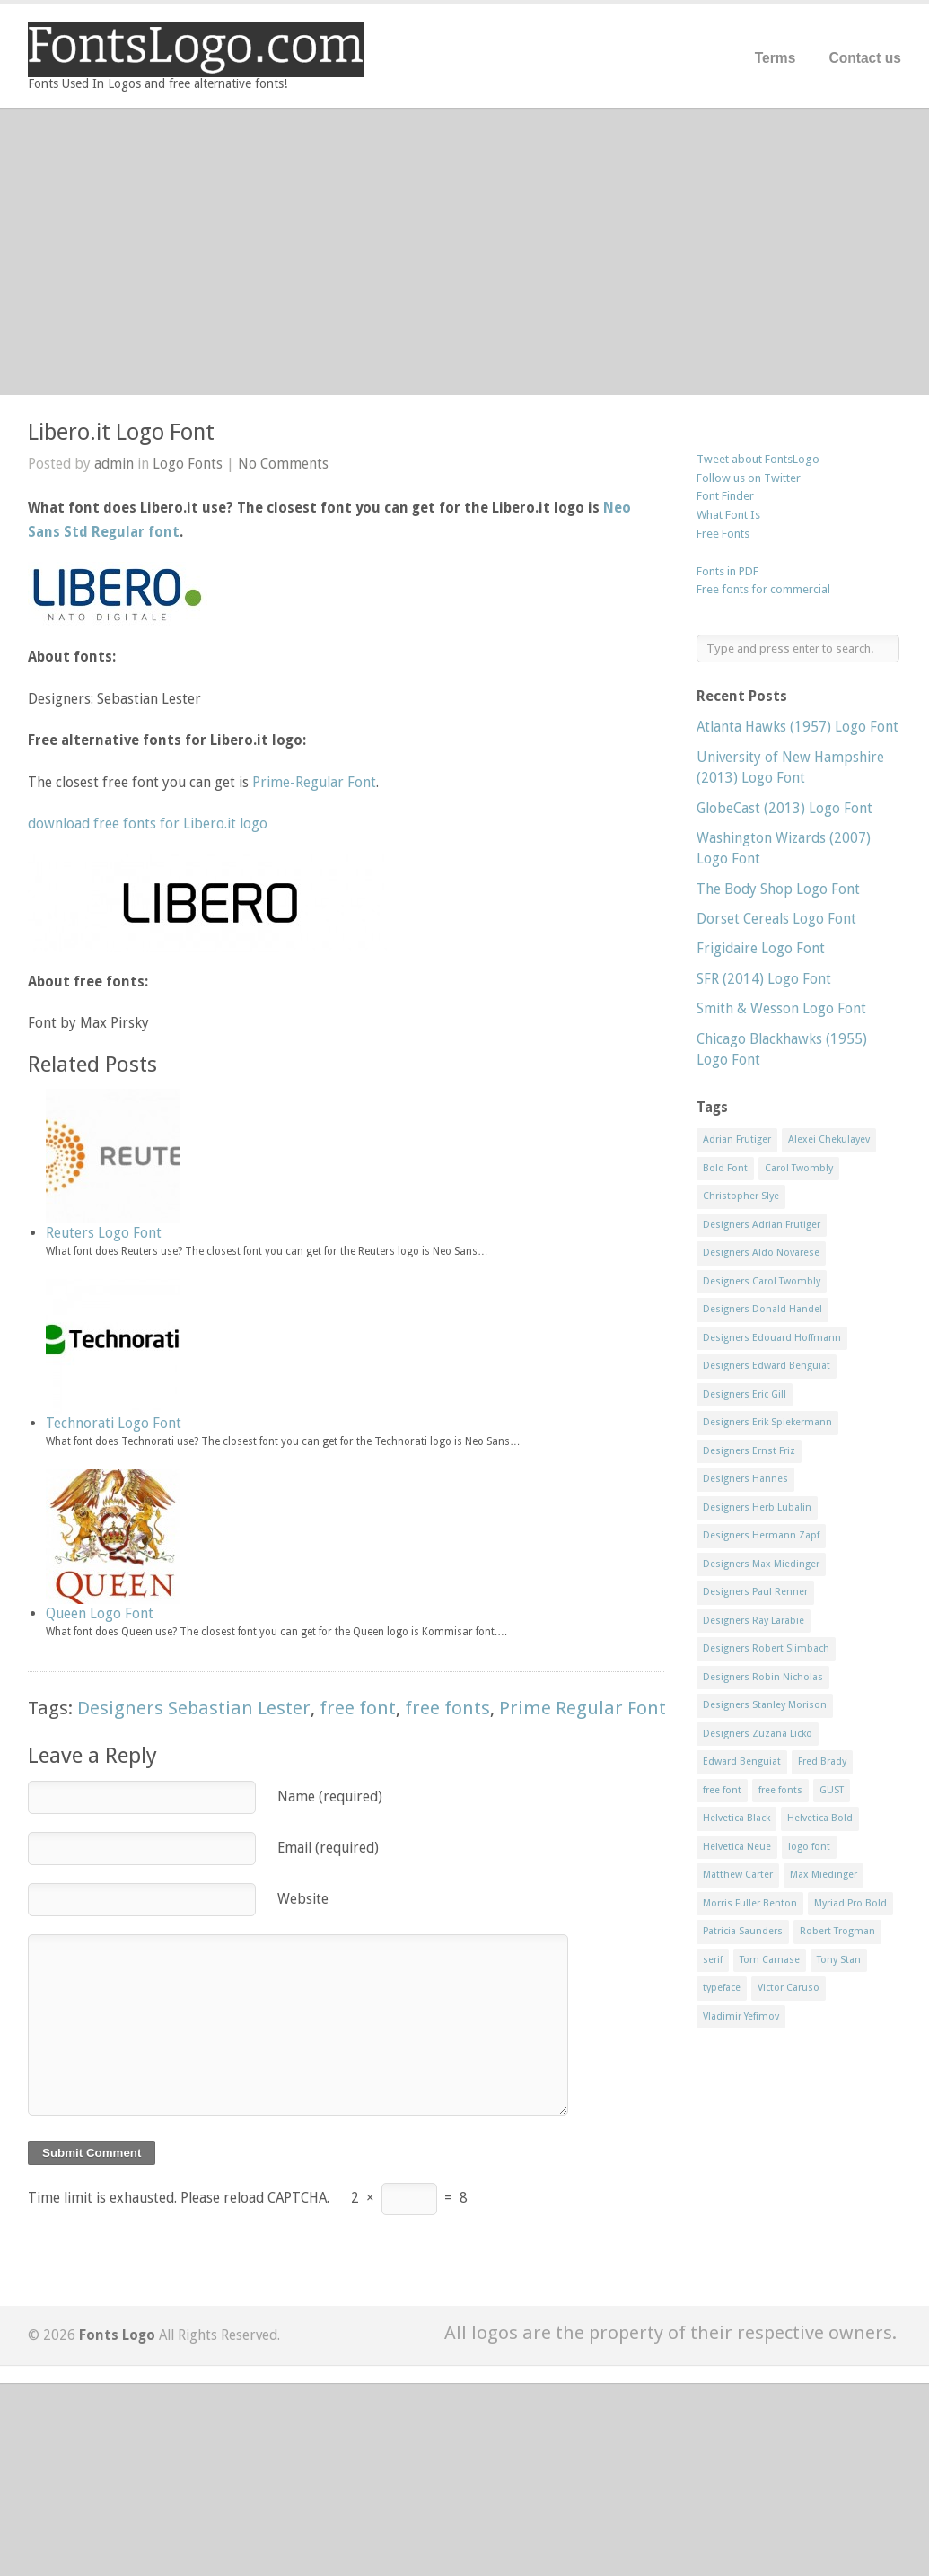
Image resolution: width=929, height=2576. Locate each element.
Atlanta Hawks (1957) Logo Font (797, 726)
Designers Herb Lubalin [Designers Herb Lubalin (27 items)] (757, 1507)
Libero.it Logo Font (121, 432)
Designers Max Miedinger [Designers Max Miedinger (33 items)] (761, 1564)
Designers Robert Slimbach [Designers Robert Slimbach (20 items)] (766, 1648)
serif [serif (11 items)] (713, 1960)
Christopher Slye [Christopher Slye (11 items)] (741, 1196)
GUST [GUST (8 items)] (831, 1790)
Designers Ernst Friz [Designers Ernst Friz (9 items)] (749, 1451)
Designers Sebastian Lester (194, 1708)
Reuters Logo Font (104, 1232)
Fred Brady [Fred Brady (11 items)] (822, 1761)
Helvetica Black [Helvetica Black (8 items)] (736, 1818)
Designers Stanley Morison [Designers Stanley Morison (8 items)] (765, 1705)
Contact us (864, 58)
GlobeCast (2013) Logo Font (784, 808)
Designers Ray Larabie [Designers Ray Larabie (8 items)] (753, 1620)
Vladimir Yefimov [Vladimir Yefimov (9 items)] (741, 2016)
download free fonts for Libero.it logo (147, 823)
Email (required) (328, 1847)
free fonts (447, 1708)
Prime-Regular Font (314, 782)
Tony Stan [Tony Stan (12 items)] (839, 1960)
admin (114, 463)
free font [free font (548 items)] (722, 1790)
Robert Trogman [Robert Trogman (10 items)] (837, 1931)
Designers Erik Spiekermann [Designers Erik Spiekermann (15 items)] (767, 1422)
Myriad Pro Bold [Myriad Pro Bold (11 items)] (850, 1903)
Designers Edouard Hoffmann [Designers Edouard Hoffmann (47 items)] (772, 1338)
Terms (775, 58)
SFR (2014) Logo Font (764, 978)
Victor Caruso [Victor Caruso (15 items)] (788, 1987)
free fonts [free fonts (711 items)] (780, 1790)
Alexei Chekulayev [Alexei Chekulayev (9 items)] (829, 1139)
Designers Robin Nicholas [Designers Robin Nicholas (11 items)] (763, 1677)
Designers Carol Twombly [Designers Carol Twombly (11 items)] (761, 1281)
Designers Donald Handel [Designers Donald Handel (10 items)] (762, 1309)
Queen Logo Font (99, 1613)
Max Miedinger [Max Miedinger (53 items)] (823, 1874)
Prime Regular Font (582, 1708)
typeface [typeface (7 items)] (722, 1987)
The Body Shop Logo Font (778, 889)
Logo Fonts (188, 463)
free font (358, 1708)
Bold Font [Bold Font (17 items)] (725, 1168)
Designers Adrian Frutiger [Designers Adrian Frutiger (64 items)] (761, 1225)
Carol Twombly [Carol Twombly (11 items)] (799, 1168)
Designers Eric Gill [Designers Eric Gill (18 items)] (744, 1394)
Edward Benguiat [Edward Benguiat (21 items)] (742, 1761)
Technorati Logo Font (113, 1423)
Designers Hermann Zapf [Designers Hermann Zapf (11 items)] (761, 1535)
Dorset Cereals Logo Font (776, 918)
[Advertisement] (464, 251)
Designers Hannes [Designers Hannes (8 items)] (745, 1479)
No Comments (283, 463)
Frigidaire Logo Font (761, 948)
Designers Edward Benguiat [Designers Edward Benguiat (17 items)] (766, 1365)
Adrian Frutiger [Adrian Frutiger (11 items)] (737, 1139)
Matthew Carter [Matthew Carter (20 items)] (738, 1874)
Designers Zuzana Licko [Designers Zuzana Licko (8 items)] (757, 1733)
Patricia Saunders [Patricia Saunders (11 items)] (743, 1931)
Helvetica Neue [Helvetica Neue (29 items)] (737, 1847)
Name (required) (329, 1796)
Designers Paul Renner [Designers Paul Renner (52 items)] (755, 1592)
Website (303, 1898)
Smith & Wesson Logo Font (781, 1008)
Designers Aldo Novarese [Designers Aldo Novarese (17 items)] (761, 1252)
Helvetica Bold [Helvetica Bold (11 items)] (820, 1818)
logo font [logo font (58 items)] (809, 1847)
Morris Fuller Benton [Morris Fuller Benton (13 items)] (750, 1903)
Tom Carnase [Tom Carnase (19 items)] (770, 1960)
